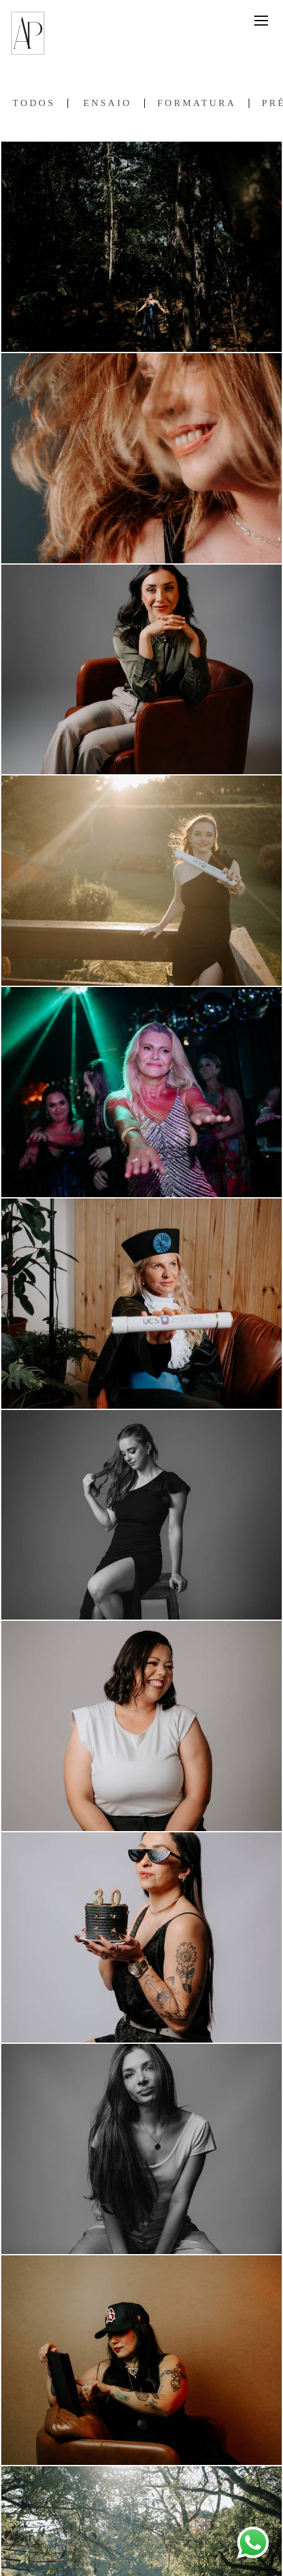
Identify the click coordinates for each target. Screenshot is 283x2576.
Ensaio (107, 103)
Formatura (196, 103)
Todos (33, 103)
